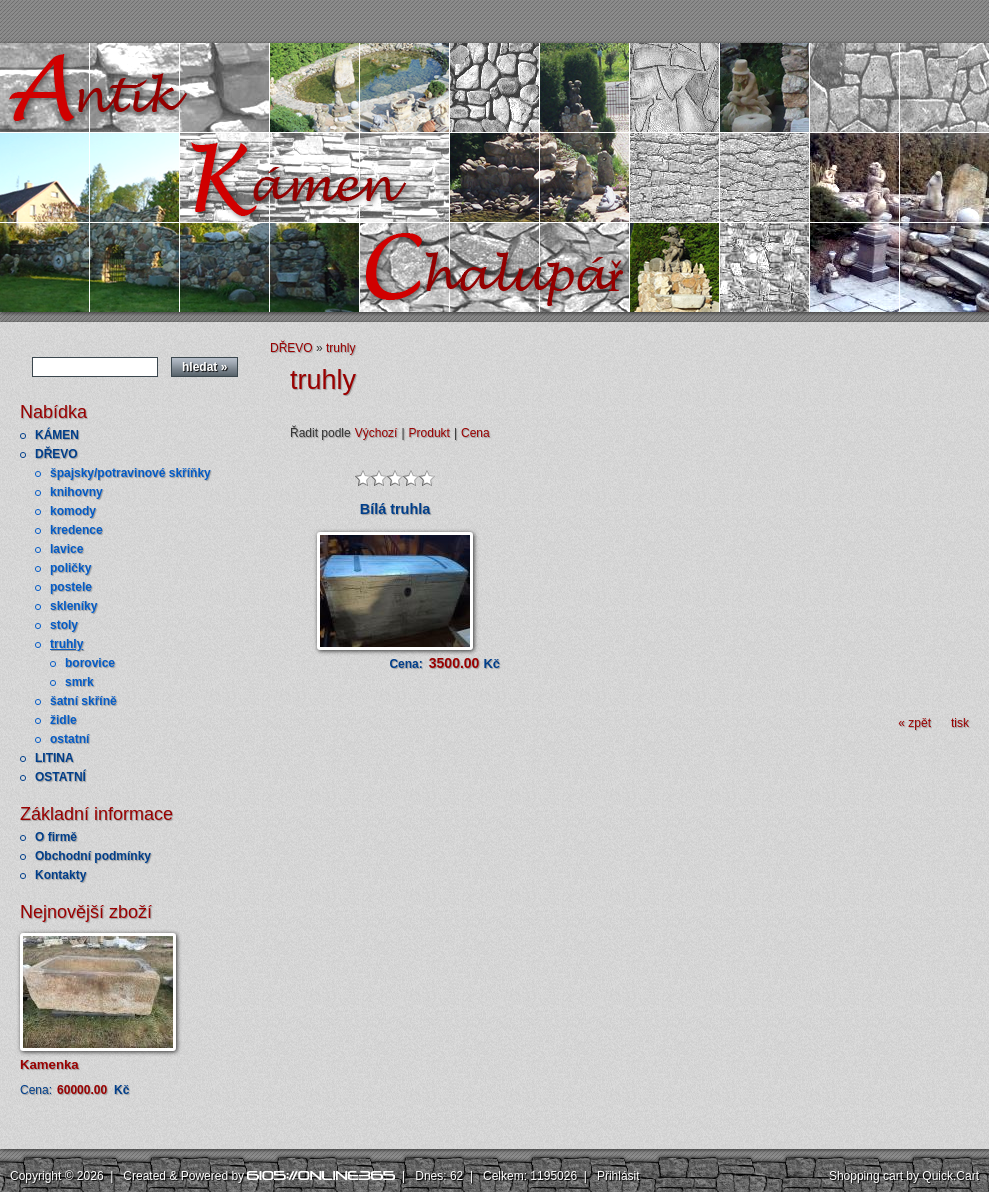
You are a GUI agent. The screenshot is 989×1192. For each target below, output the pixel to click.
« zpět (914, 723)
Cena (475, 433)
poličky (70, 568)
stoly (64, 625)
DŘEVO (56, 454)
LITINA (54, 758)
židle (63, 720)
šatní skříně (83, 701)
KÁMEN (57, 435)
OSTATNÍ (60, 777)
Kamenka (49, 1064)
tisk (960, 723)
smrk (79, 682)
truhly (66, 644)
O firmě (56, 837)
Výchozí (376, 433)
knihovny (76, 492)
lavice (66, 549)
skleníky (73, 606)
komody (73, 511)
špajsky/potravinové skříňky (130, 473)
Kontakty (60, 875)
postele (71, 587)
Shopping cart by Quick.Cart (904, 1176)
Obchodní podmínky (93, 856)
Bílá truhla (395, 509)
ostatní (69, 739)
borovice (90, 663)
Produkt (429, 433)
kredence (76, 530)
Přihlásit (618, 1176)
